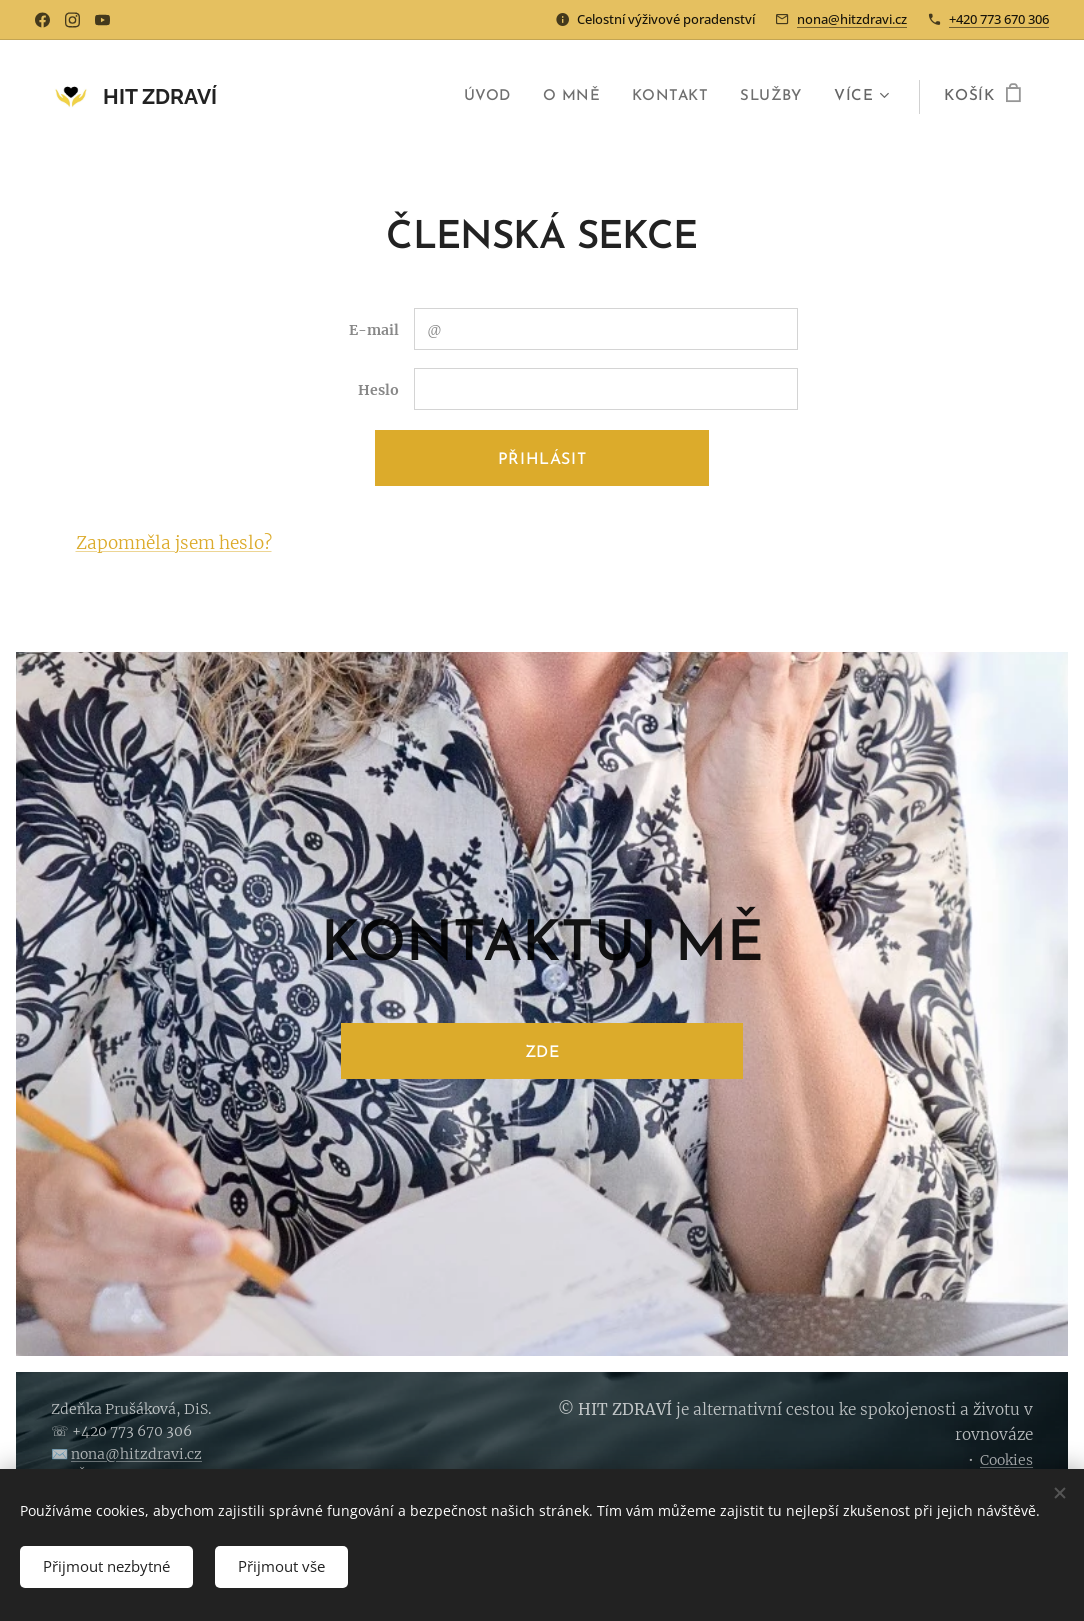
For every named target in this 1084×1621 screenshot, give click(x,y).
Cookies (1006, 1460)
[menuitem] (486, 97)
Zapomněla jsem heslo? (174, 543)
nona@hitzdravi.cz (852, 19)
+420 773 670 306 (999, 19)
